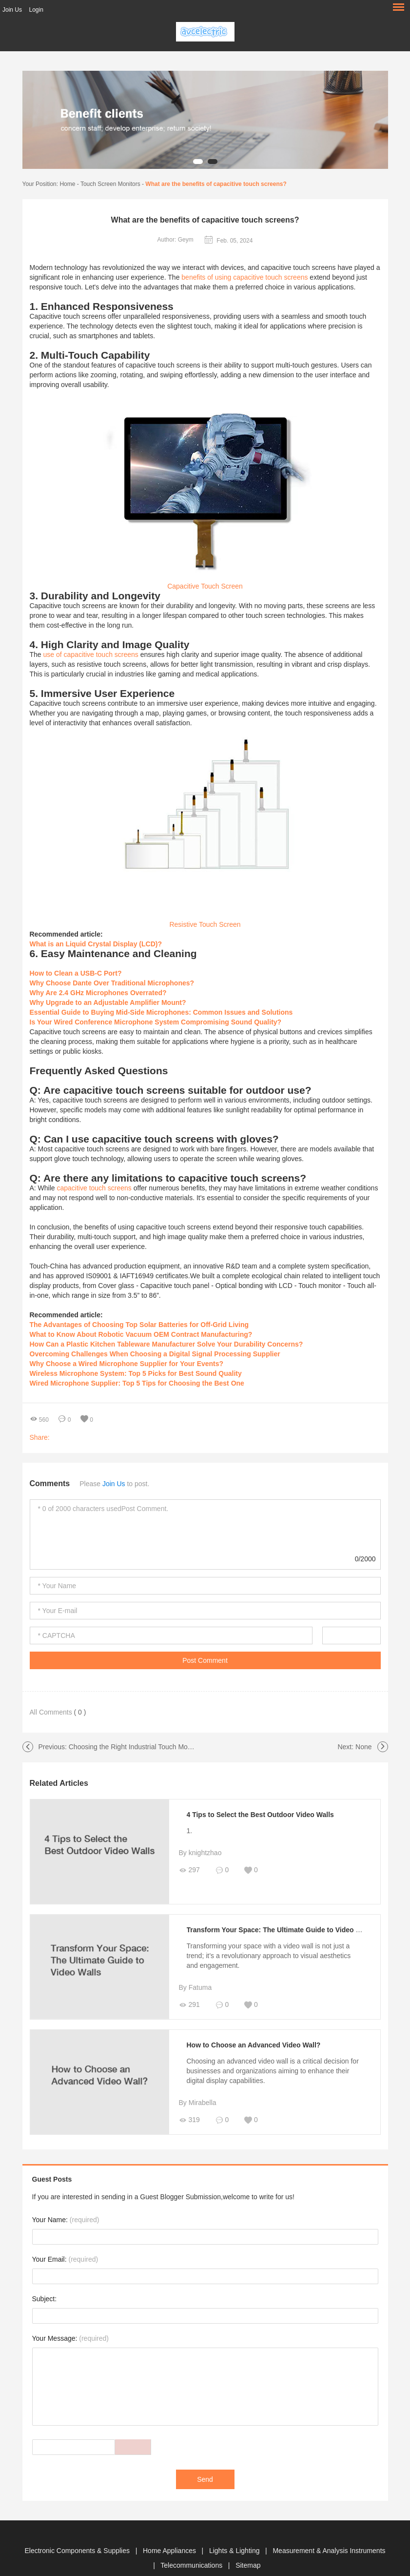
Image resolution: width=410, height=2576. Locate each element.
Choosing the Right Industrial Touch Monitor (135, 1747)
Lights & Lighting (235, 2551)
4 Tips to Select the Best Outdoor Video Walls (260, 1815)
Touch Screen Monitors (110, 184)
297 (189, 1870)
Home (67, 184)
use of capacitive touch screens (90, 654)
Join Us (12, 9)
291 (189, 2005)
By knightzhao (200, 1853)
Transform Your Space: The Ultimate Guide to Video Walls (280, 1930)
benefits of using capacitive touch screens (244, 277)
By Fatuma (195, 1987)
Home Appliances (170, 2551)
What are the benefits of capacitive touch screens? (215, 184)
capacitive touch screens (94, 1188)
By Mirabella (197, 2102)
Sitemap (247, 2565)
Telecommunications (192, 2565)
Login (36, 9)
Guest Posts (52, 2179)
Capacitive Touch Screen (205, 586)
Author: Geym (175, 239)
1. (190, 1831)
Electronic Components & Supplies (77, 2551)
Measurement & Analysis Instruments (329, 2551)
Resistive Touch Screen (204, 924)
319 (189, 2120)
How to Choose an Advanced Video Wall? (254, 2045)
